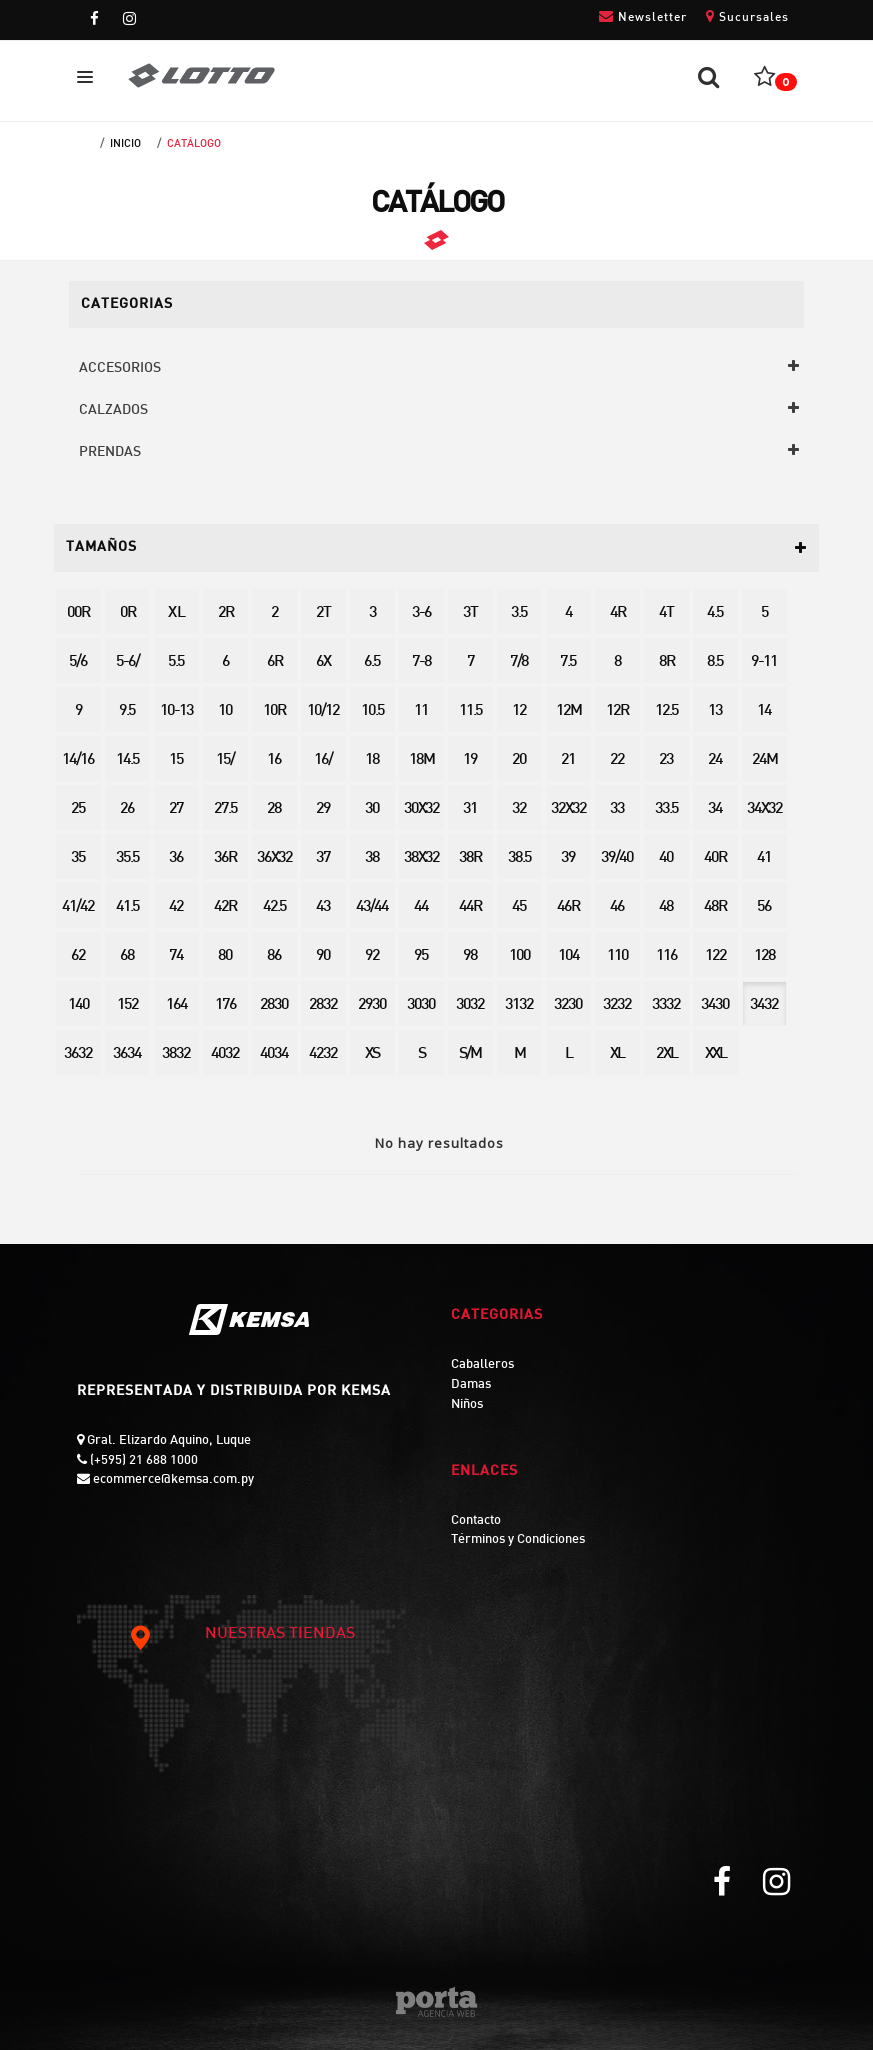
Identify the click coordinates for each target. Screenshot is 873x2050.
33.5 (666, 809)
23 (666, 760)
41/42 (78, 907)
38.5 (519, 858)
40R (715, 858)
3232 (617, 1005)
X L (176, 613)
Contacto (476, 1521)
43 (323, 907)
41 (764, 858)
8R (666, 662)
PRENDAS (110, 452)
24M (764, 760)
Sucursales (747, 16)
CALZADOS (113, 410)
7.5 (568, 662)
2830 (274, 1005)
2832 (323, 1005)
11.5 (470, 711)
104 (568, 956)
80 (225, 956)
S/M (470, 1054)
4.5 (715, 613)
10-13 (176, 711)
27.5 (225, 809)
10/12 (323, 711)
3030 (421, 1005)
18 (372, 760)
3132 (519, 1005)
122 (715, 956)
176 (225, 1005)
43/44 (372, 907)
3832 (176, 1054)
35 (78, 858)
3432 (764, 1005)
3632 (78, 1054)
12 (519, 711)
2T (323, 613)
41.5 (127, 907)
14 (764, 711)
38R (470, 858)
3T (470, 613)
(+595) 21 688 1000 (142, 1461)
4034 (274, 1054)
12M (568, 711)
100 (519, 956)
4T (666, 613)
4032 (225, 1054)
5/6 (78, 662)
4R (617, 613)
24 (715, 760)
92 (372, 956)
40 (666, 858)
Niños (467, 1405)
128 (764, 956)
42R (225, 907)
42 (176, 907)
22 (617, 760)
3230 (568, 1005)
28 (274, 809)
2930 (372, 1005)
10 (225, 711)
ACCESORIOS (120, 368)
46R (568, 907)
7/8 (519, 662)
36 (176, 858)
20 (519, 760)
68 (127, 956)
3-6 (421, 613)
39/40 (617, 858)
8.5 (715, 662)
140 (78, 1005)
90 (323, 956)
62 (78, 956)
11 (421, 711)
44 (421, 907)
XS (372, 1054)
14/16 (78, 760)
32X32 (568, 809)
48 (666, 907)
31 (470, 809)
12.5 (666, 711)
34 (715, 809)
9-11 (764, 662)
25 (78, 809)
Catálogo (194, 144)
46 (617, 907)
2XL (666, 1054)
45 (519, 907)
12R (617, 711)
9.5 (127, 711)
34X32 (764, 809)
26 (127, 809)
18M (421, 760)
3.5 (519, 613)
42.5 (274, 907)
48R (715, 907)
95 (421, 956)
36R (225, 858)
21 (568, 760)
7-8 (421, 662)
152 (127, 1005)
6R (274, 662)
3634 (127, 1054)
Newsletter (643, 16)
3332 (666, 1005)
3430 (715, 1005)
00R (78, 613)
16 (274, 760)
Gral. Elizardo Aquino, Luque (167, 1441)
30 (372, 809)
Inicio (125, 144)
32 (519, 809)
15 (176, 760)
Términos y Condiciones (518, 1540)
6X (323, 662)
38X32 (421, 858)
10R (274, 711)
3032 (470, 1005)
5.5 (176, 662)
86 (274, 956)
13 (715, 711)
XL (617, 1054)
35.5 (127, 858)
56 (764, 907)
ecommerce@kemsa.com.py (172, 1480)
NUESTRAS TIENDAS (241, 1635)
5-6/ (127, 662)
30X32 (421, 809)
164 (176, 1005)
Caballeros (482, 1365)
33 (617, 809)
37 (323, 858)
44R (470, 907)
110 (617, 956)
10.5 (372, 711)
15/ (225, 760)
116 (666, 956)
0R (127, 613)
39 (568, 858)
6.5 (372, 662)
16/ (323, 760)
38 (372, 858)
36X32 (274, 858)
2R (225, 613)
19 (470, 760)
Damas (471, 1385)
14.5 (127, 760)
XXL (715, 1054)
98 (470, 956)
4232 (323, 1054)
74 (176, 956)
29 (323, 809)
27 (176, 809)
